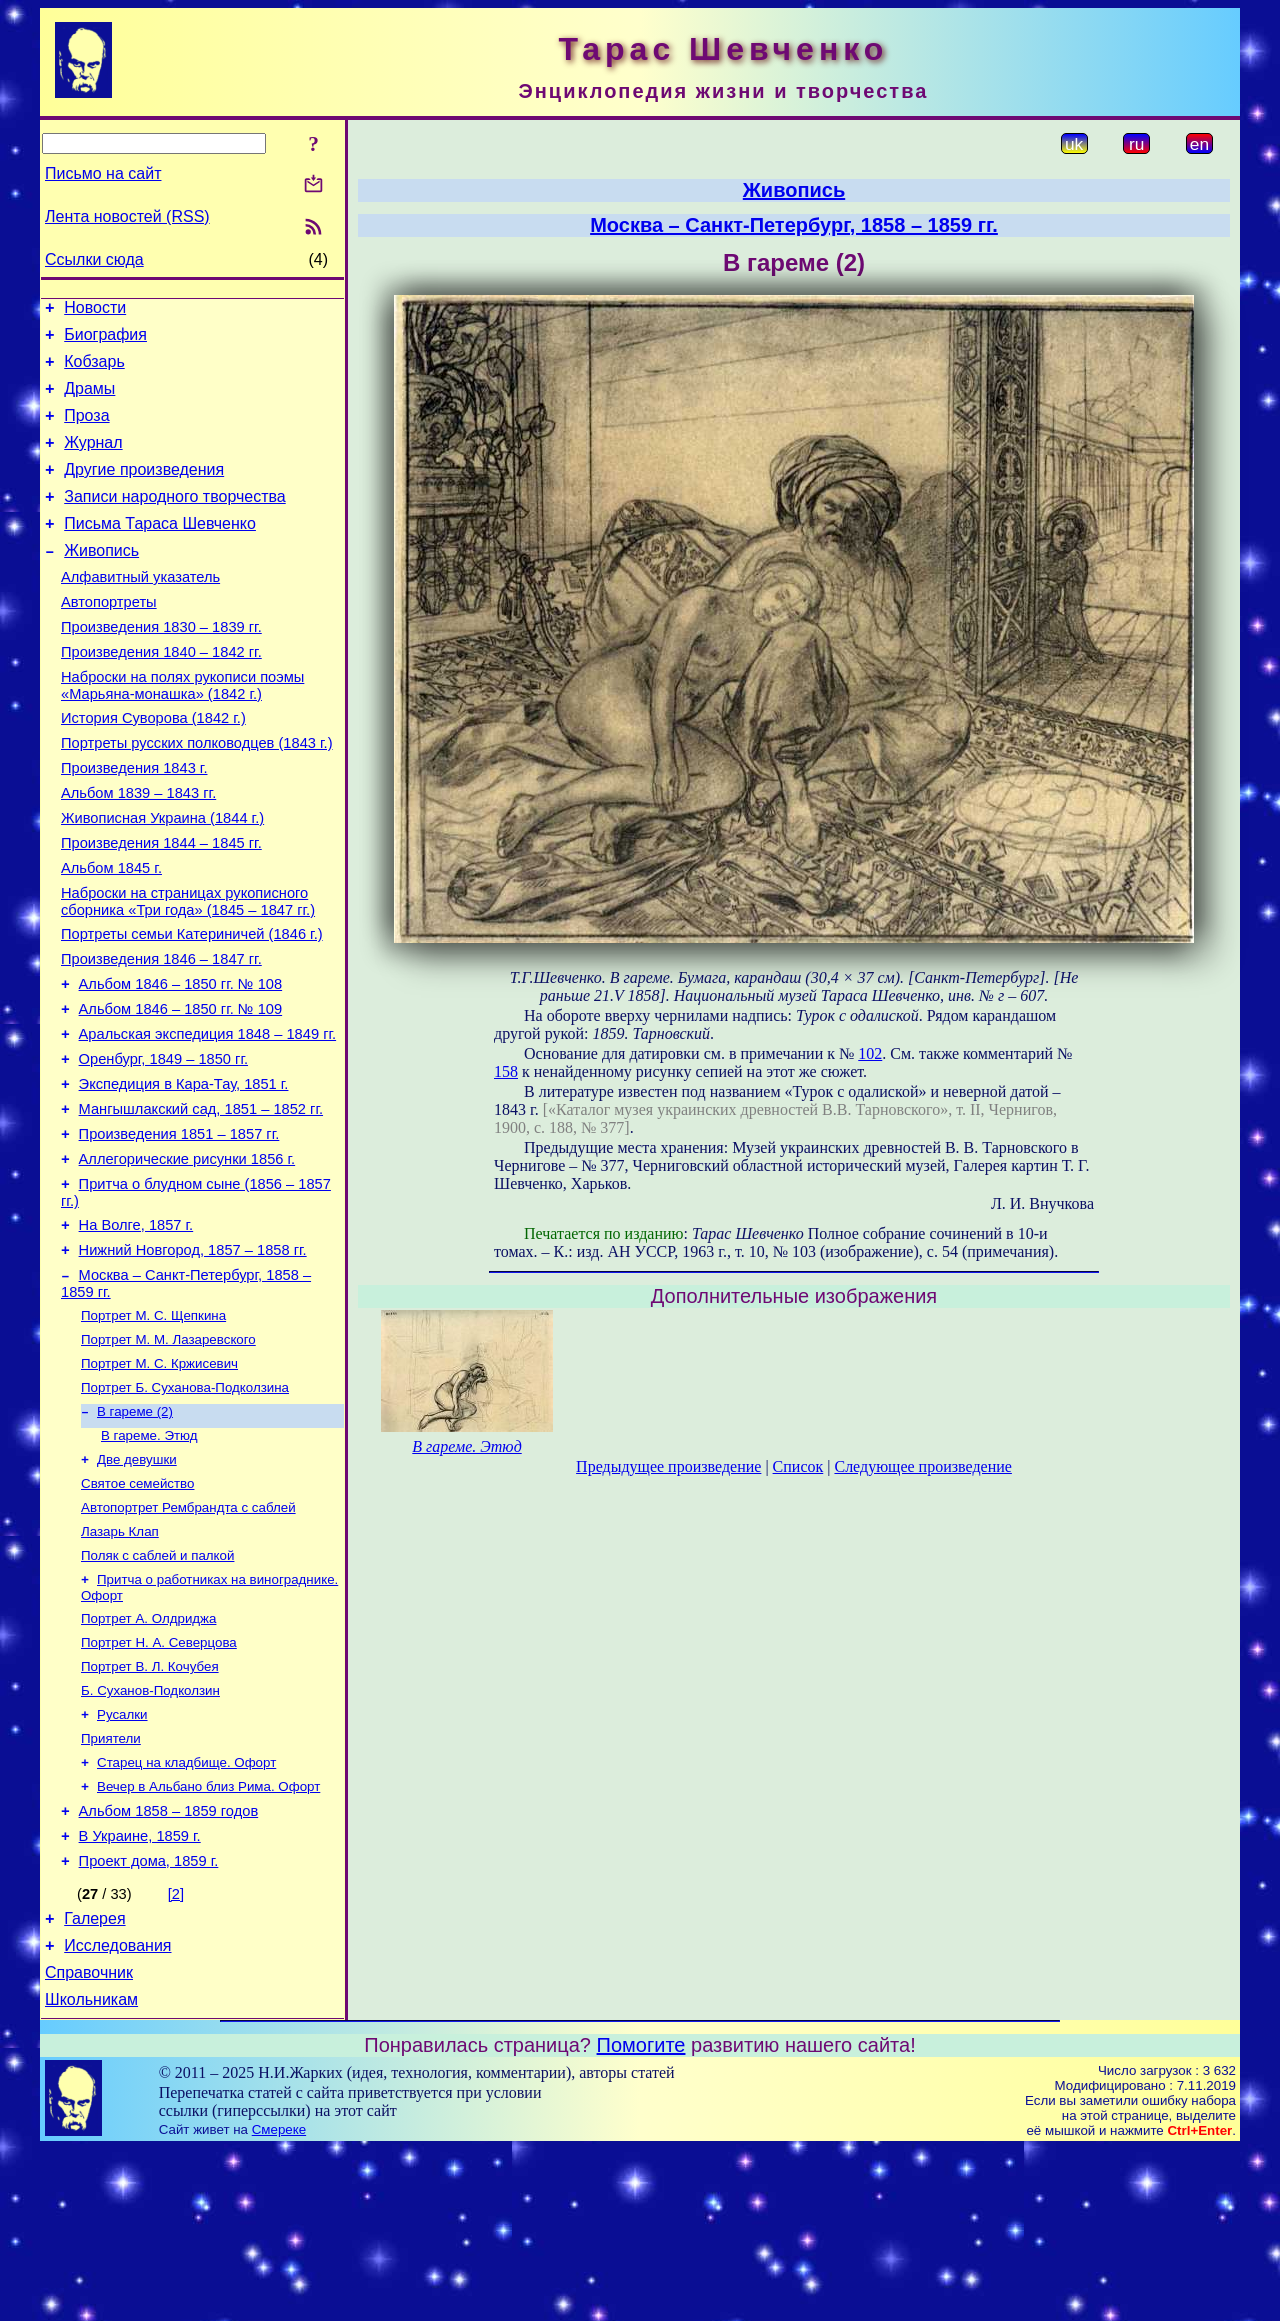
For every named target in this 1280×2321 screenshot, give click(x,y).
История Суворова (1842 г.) (153, 766)
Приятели (111, 1885)
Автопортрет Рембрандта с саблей (188, 1636)
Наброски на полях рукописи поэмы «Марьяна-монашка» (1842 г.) (182, 730)
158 (506, 1071)
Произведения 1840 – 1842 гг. (161, 694)
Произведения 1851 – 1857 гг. (179, 1230)
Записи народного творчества (175, 520)
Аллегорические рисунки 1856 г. (187, 1258)
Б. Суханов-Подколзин (150, 1833)
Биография (105, 340)
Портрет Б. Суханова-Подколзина (185, 1506)
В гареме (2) (135, 1532)
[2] (176, 2054)
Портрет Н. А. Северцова (159, 1781)
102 (870, 1053)
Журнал (93, 460)
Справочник (89, 2141)
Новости (95, 310)
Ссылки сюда (94, 259)
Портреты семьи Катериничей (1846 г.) (192, 1006)
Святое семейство (137, 1610)
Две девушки (137, 1584)
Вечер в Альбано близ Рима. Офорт (208, 1937)
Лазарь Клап (120, 1662)
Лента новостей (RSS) (127, 216)
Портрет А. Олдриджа (148, 1755)
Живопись (101, 580)
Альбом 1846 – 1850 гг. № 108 (181, 1062)
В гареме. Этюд (149, 1558)
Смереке (279, 2301)
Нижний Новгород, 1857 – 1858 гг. (193, 1358)
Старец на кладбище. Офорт (186, 1911)
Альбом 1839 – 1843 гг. (138, 850)
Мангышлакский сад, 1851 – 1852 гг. (201, 1202)
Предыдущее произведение (668, 1466)
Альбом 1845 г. (111, 934)
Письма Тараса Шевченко (160, 550)
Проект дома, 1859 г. (149, 2021)
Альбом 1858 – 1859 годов (169, 1965)
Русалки (122, 1859)
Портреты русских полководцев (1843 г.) (197, 794)
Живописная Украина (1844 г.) (162, 878)
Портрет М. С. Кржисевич (159, 1480)
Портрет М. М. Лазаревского (168, 1454)
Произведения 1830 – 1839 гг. (161, 666)
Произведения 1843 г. (134, 822)
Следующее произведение (922, 1466)
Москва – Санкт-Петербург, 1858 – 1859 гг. (794, 225)
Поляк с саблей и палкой (157, 1688)
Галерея (94, 2081)
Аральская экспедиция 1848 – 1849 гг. (208, 1118)
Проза (86, 430)
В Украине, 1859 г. (140, 1993)
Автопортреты (109, 638)
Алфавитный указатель (140, 610)
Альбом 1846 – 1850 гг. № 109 (181, 1090)
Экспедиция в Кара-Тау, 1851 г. (184, 1174)
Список (798, 1466)
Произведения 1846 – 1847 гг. (161, 1034)
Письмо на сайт (103, 173)
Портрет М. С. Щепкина (153, 1428)
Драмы (89, 400)
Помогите (641, 2217)
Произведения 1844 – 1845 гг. (161, 906)
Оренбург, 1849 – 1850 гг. (163, 1146)
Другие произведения (144, 490)
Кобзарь (94, 370)
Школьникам (91, 2171)
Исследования (117, 2111)
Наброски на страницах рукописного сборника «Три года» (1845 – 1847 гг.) (188, 970)
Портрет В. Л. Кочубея (150, 1807)
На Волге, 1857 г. (136, 1330)
